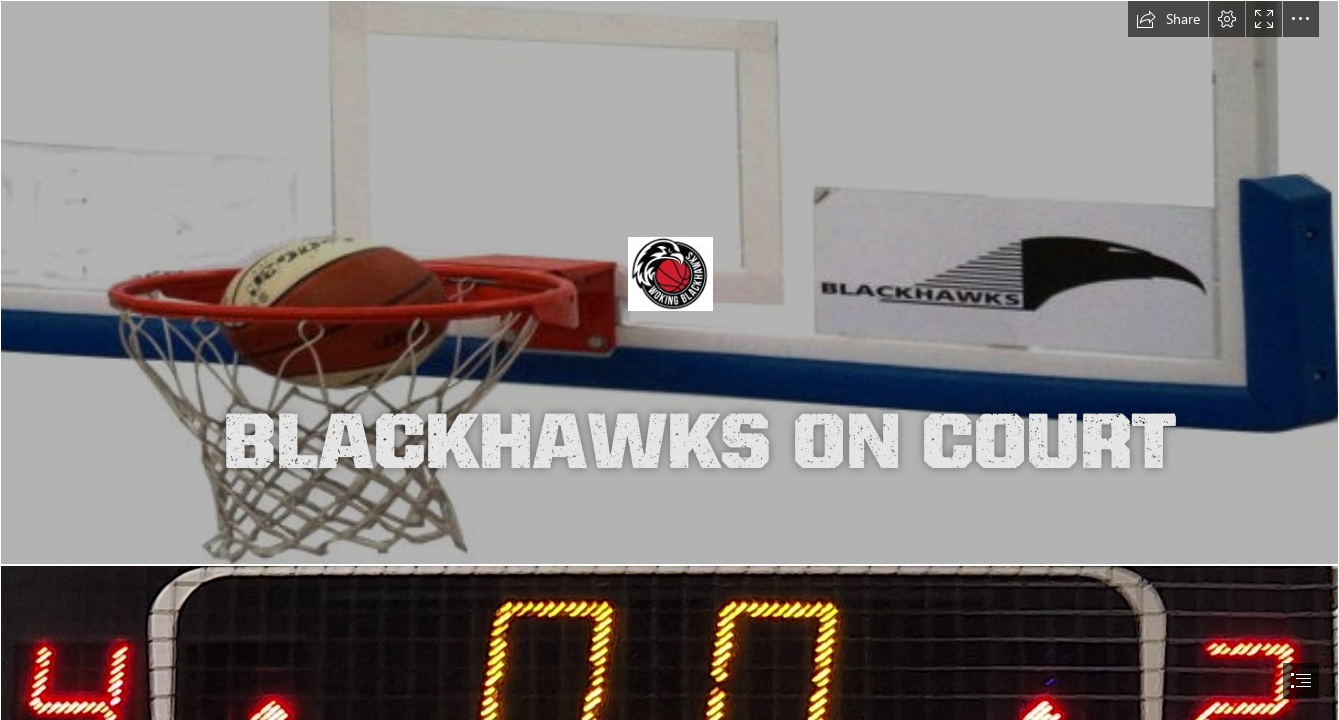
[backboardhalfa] (669, 282)
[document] (669, 360)
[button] (1168, 19)
